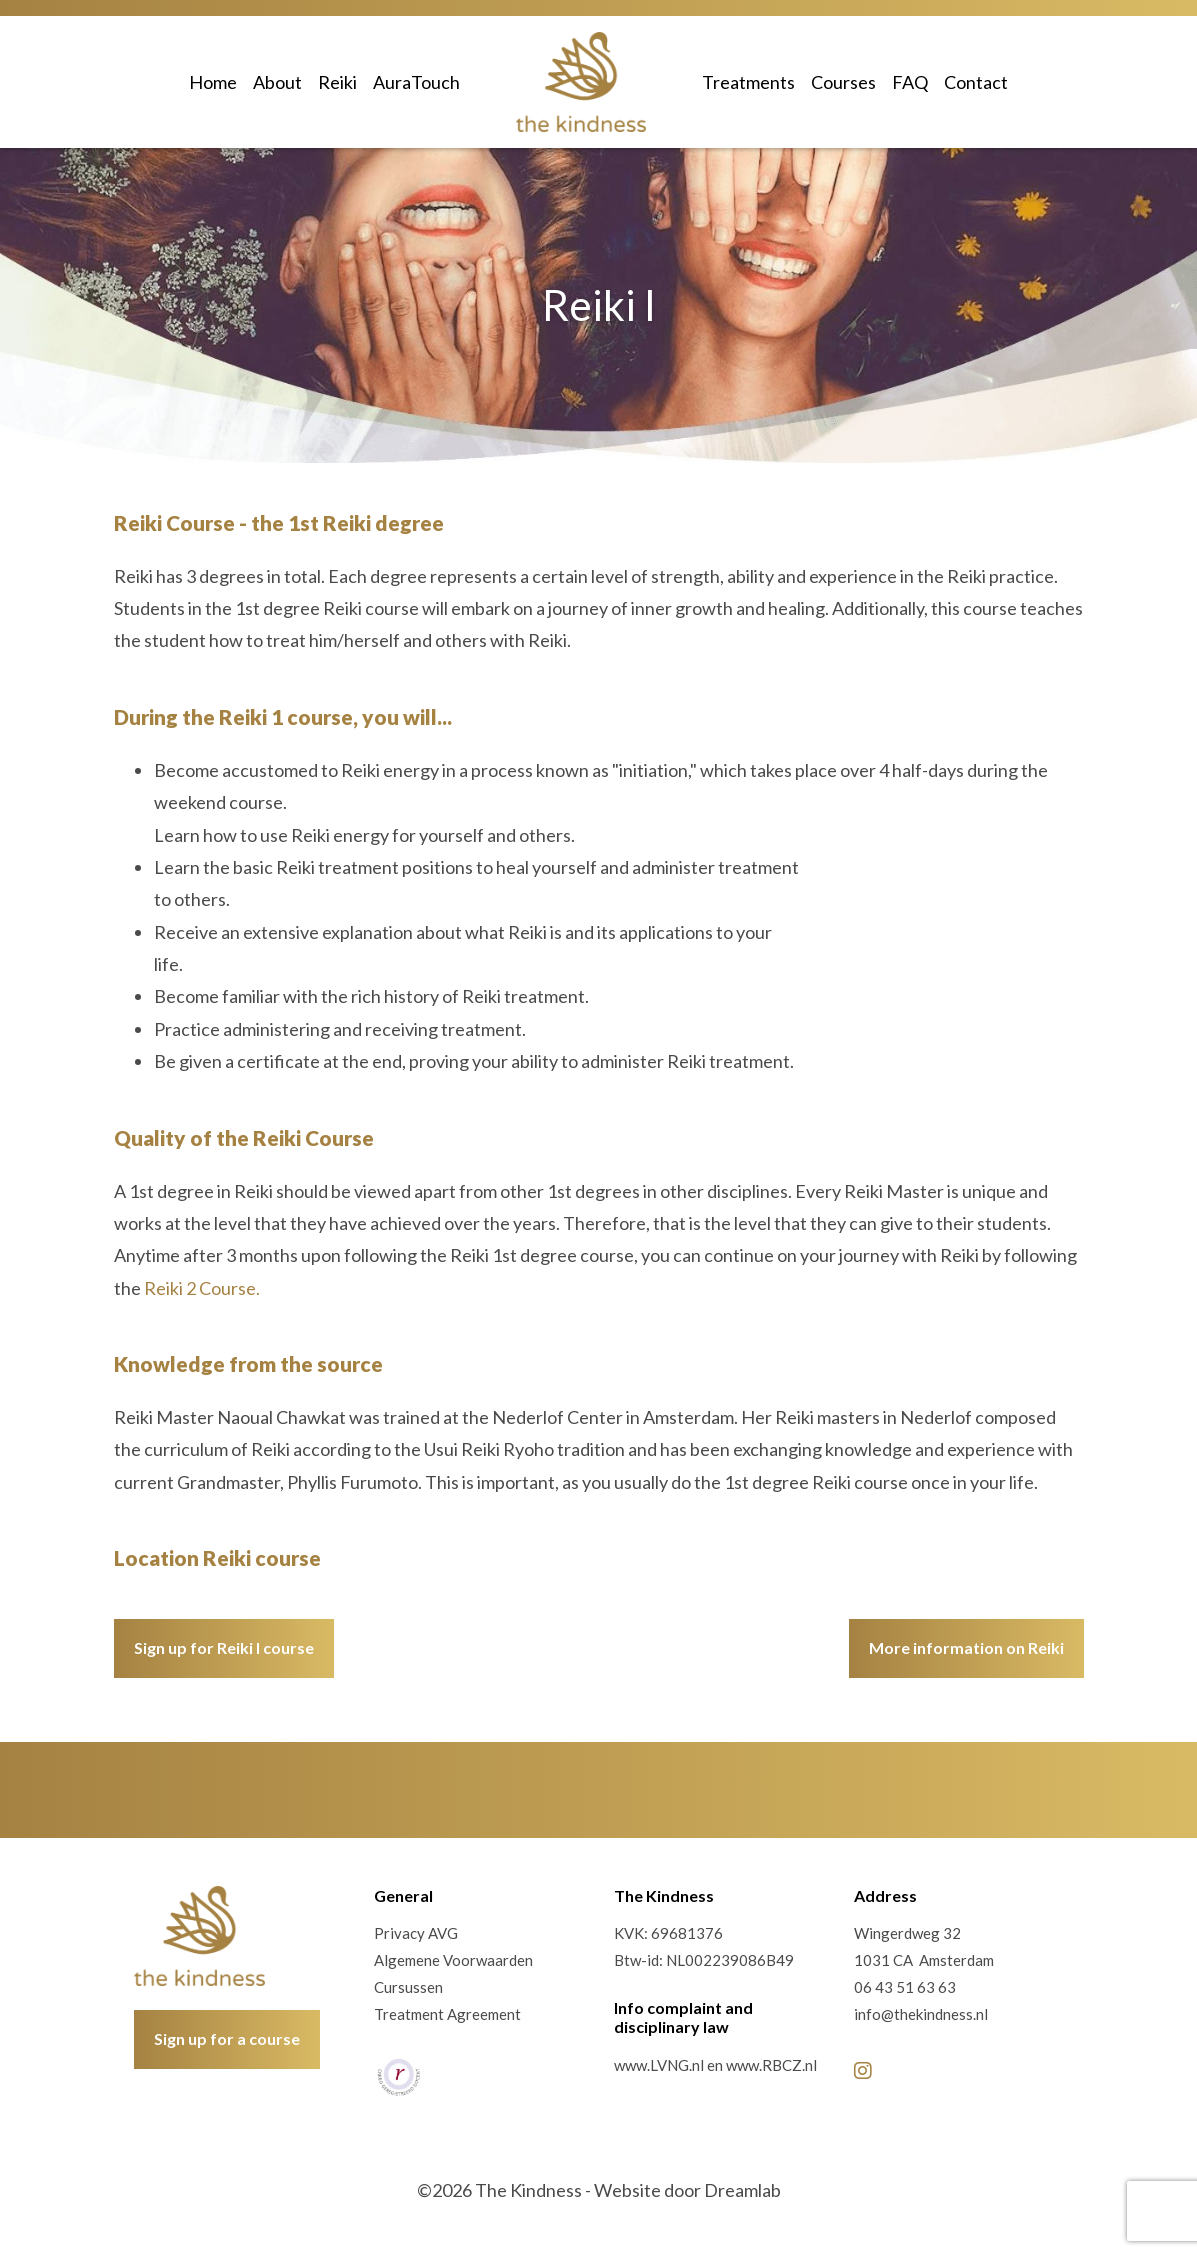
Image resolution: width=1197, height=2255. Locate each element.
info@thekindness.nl (921, 2014)
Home (213, 82)
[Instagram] (863, 2070)
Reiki (337, 82)
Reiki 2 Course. (202, 1288)
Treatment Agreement (447, 2014)
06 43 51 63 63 (905, 1987)
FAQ (910, 82)
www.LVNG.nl (659, 2065)
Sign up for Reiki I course (224, 1647)
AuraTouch (416, 82)
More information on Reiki (966, 1647)
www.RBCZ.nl (771, 2065)
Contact (976, 82)
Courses (843, 82)
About (277, 82)
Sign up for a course (227, 2038)
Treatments (748, 82)
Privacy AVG (416, 1933)
